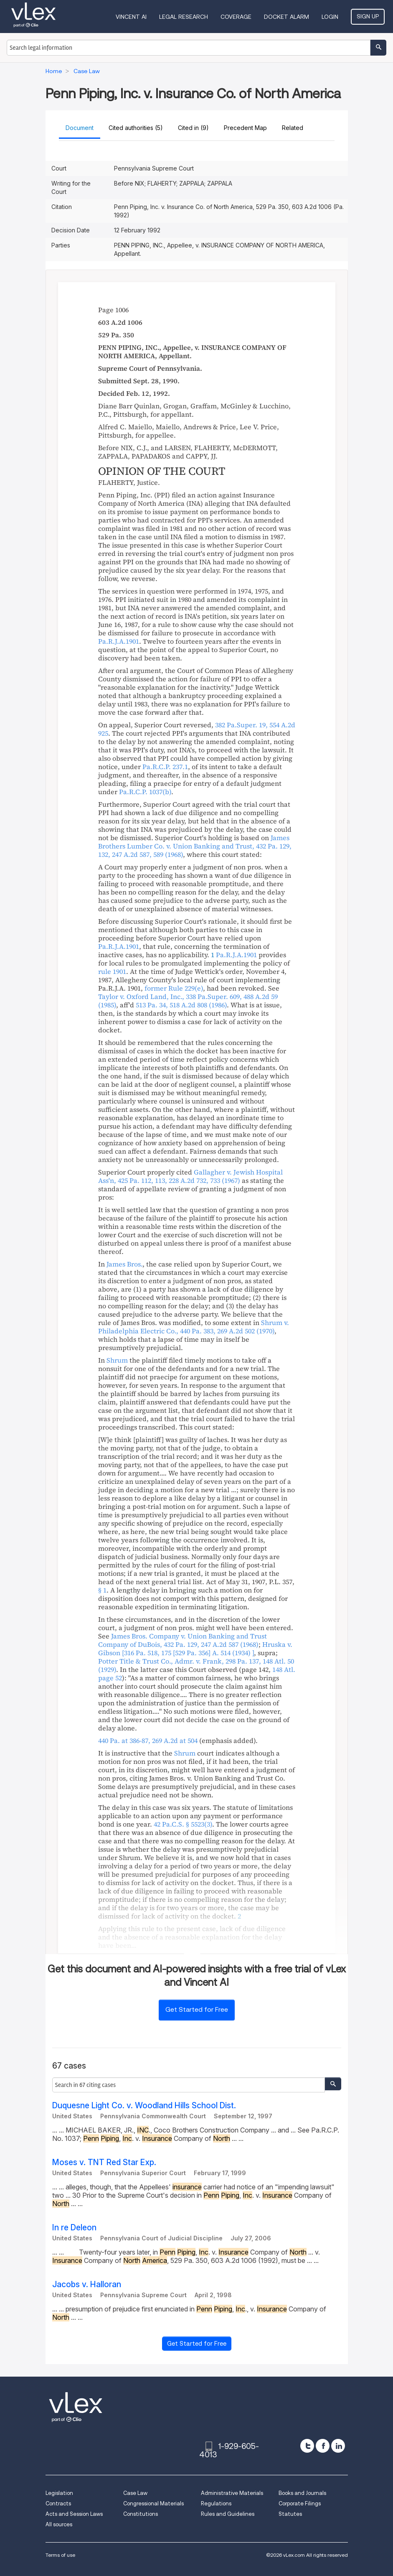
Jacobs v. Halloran (86, 2284)
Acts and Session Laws (74, 2514)
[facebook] (323, 2446)
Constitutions (140, 2514)
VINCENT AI (131, 16)
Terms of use (60, 2555)
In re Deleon (74, 2227)
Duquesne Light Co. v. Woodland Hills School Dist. (144, 2105)
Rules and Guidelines (227, 2514)
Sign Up (368, 16)
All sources (59, 2524)
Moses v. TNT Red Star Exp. (104, 2162)
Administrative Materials (232, 2493)
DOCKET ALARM (286, 16)
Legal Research (183, 16)
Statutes (290, 2514)
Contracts (58, 2503)
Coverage (236, 16)
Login (330, 16)
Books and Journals (302, 2493)
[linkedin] (338, 2446)
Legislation (59, 2493)
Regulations (216, 2503)
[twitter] (307, 2446)
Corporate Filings (300, 2503)
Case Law (135, 2493)
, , (195, 846)
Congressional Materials (153, 2503)
